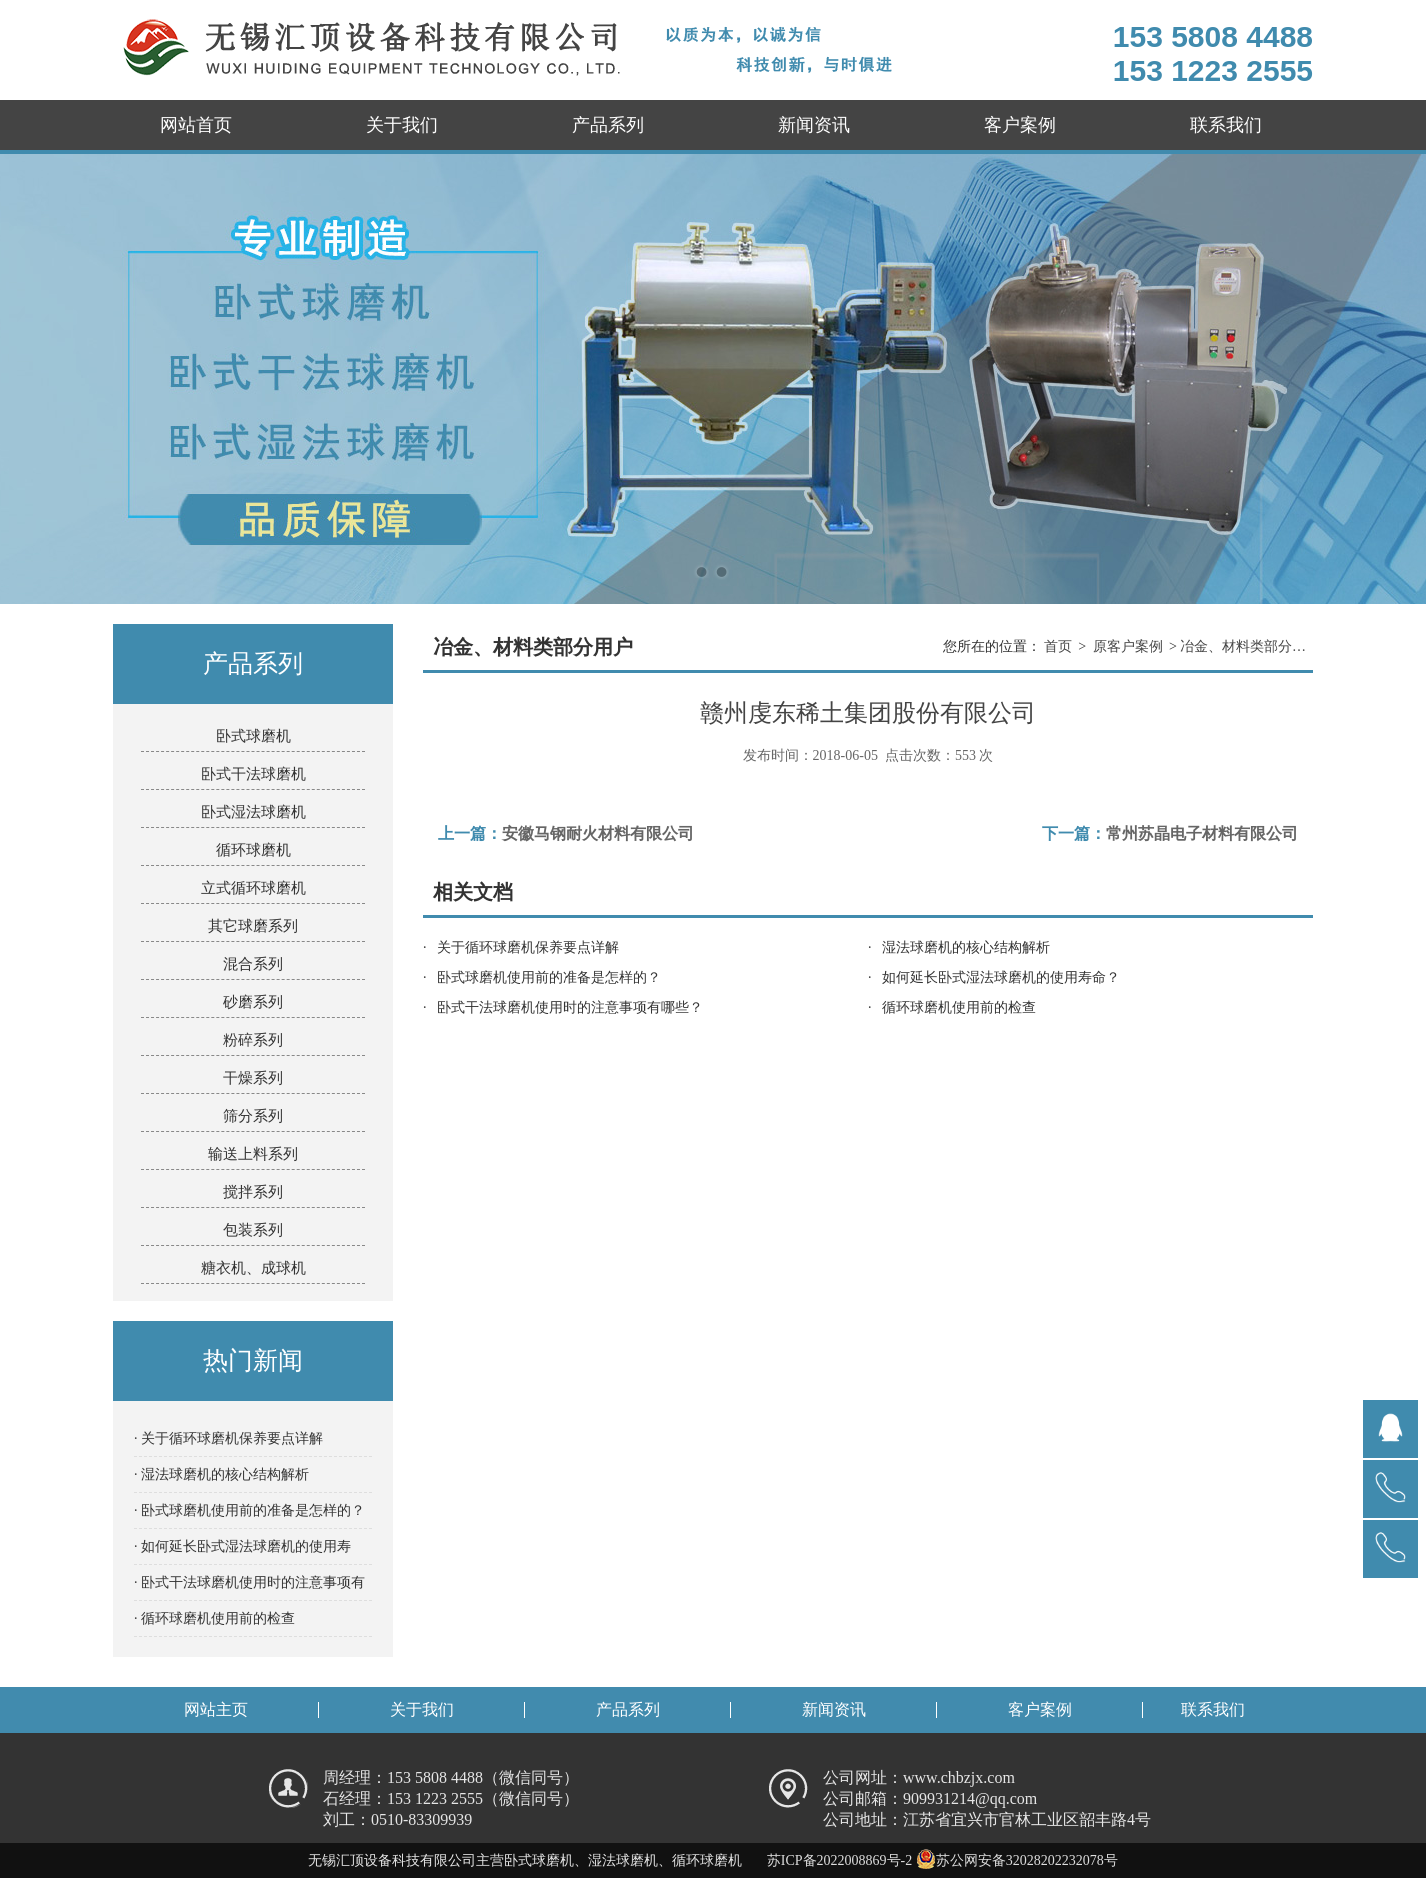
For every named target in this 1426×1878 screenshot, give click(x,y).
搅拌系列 (253, 1192)
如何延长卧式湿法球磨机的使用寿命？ (1001, 977)
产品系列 (608, 125)
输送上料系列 (253, 1154)
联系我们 (1226, 125)
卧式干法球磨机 (253, 774)
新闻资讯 (814, 125)
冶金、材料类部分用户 (1246, 646)
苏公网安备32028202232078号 (1017, 1860)
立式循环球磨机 (253, 888)
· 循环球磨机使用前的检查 (214, 1618)
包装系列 (253, 1230)
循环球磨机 (253, 850)
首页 (1058, 646)
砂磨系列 (253, 1002)
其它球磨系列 (253, 926)
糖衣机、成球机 (253, 1268)
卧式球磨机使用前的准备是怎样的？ (549, 977)
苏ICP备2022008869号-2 (839, 1860)
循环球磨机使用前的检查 (959, 1007)
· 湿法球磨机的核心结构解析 (221, 1474)
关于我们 (402, 125)
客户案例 (1020, 125)
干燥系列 (253, 1078)
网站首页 (196, 125)
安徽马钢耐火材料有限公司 (598, 833)
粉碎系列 (253, 1040)
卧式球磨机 (253, 736)
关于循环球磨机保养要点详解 (528, 947)
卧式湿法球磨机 (253, 812)
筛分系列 (253, 1116)
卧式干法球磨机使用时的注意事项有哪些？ (570, 1007)
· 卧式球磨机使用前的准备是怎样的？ (249, 1510)
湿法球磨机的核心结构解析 (966, 947)
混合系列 (253, 964)
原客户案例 (1128, 646)
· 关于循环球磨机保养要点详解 (228, 1438)
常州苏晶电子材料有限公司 (1202, 833)
